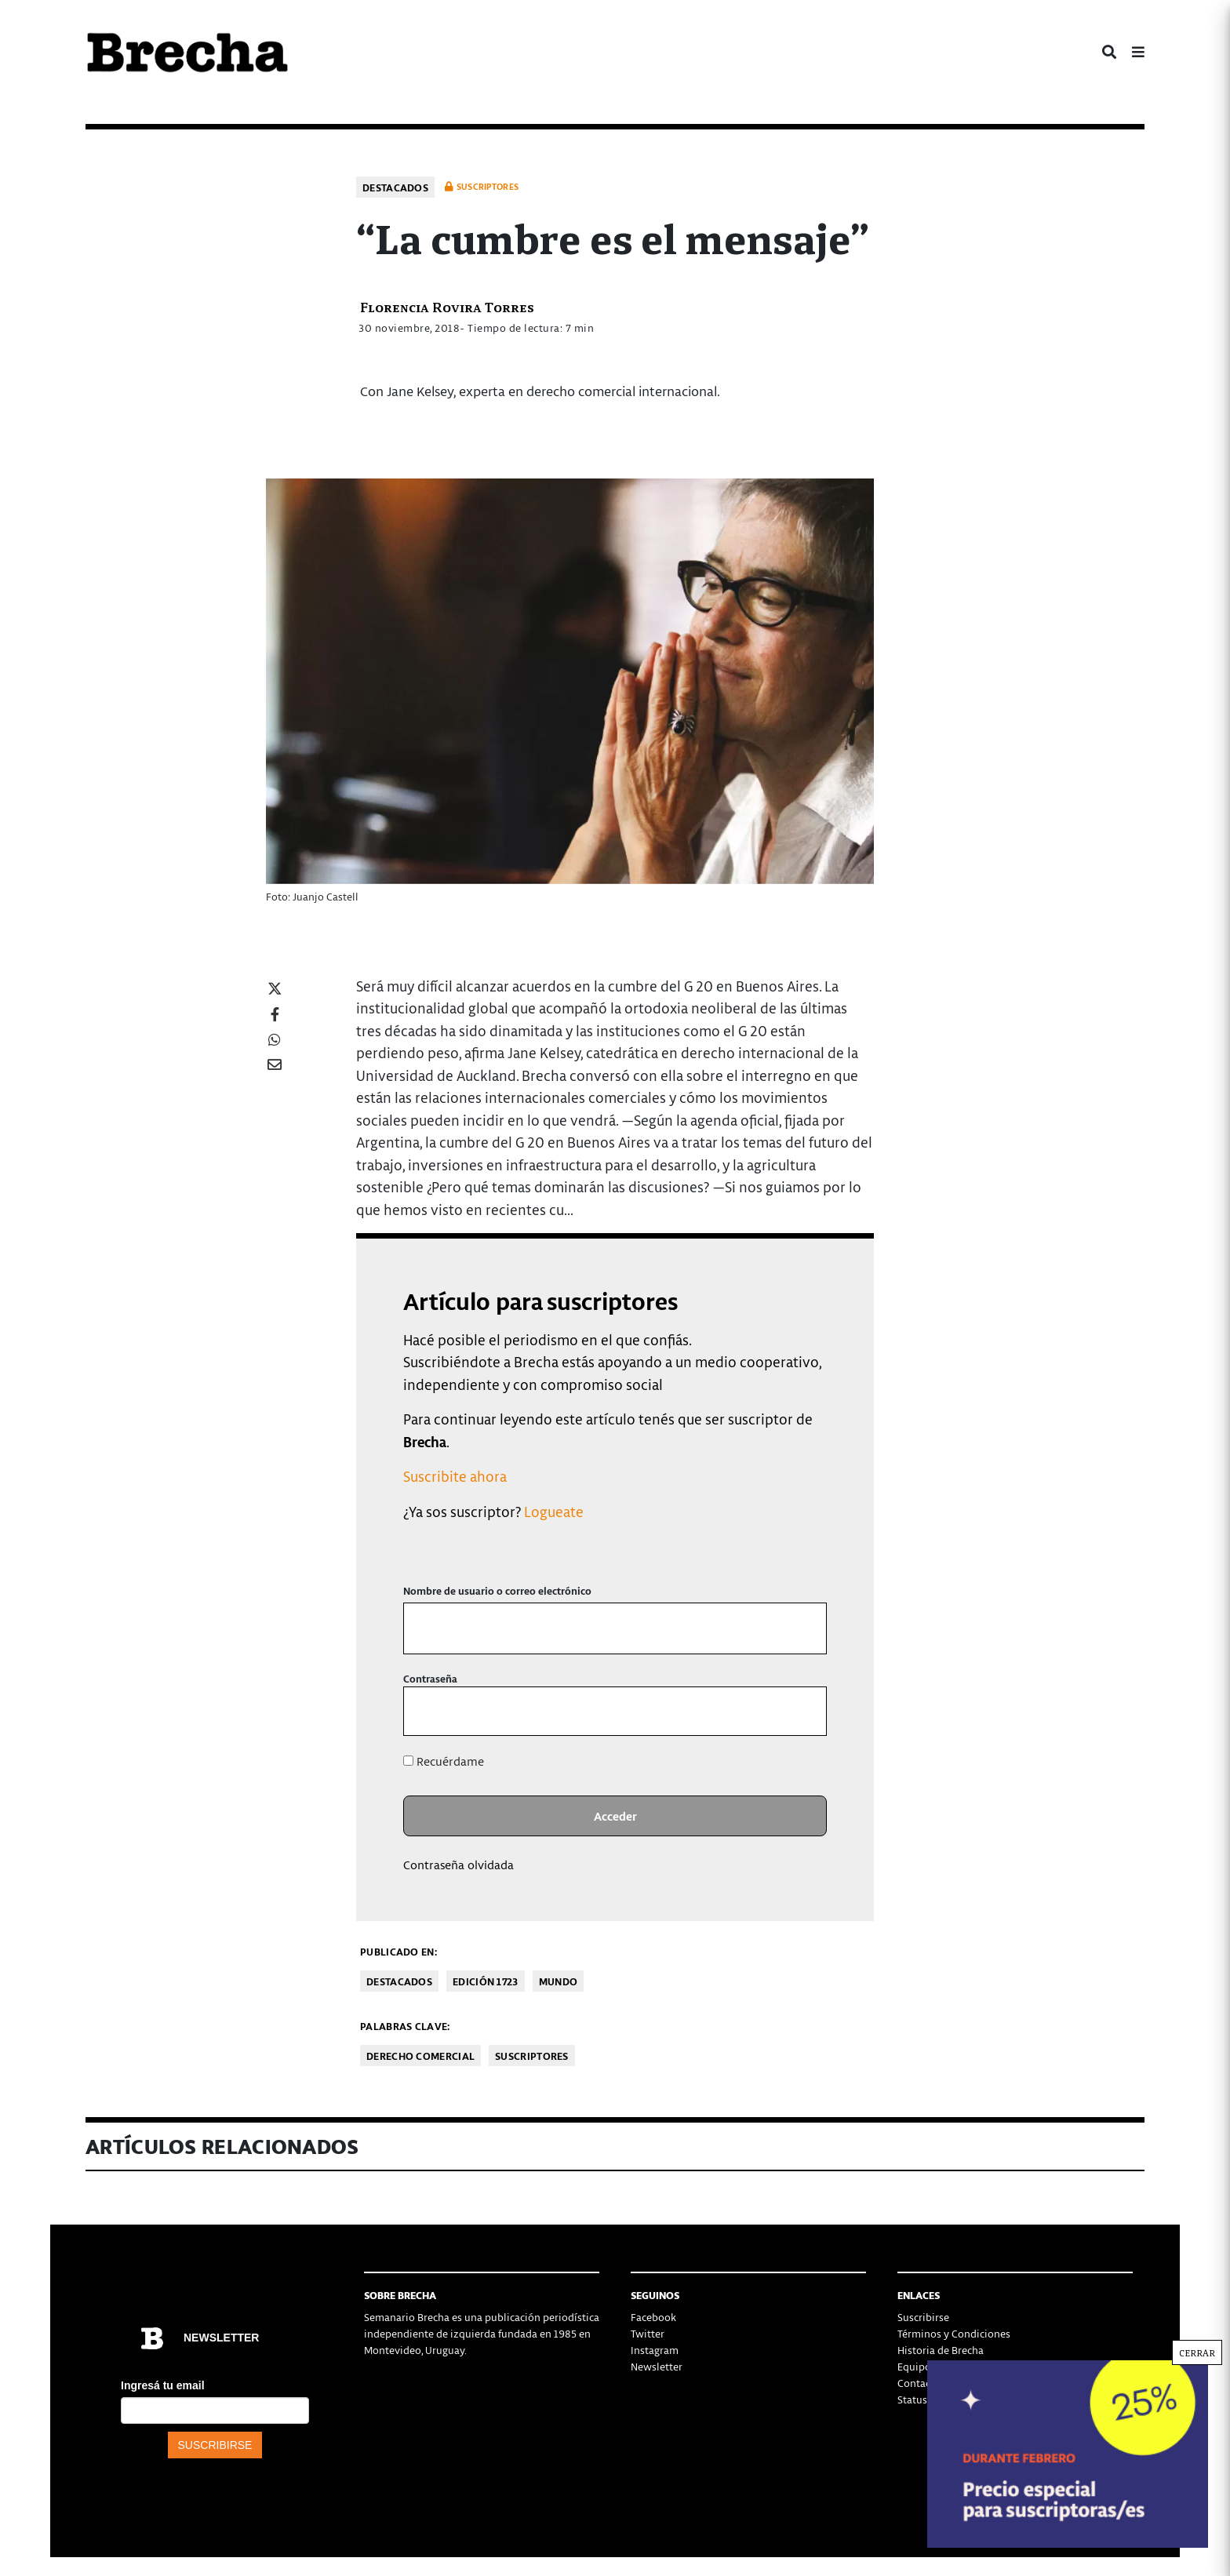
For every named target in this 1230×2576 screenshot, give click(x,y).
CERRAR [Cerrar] (1197, 2352)
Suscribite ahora (455, 1476)
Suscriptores (532, 2055)
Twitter (647, 2333)
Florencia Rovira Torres (447, 306)
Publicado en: (398, 1951)
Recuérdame (443, 1761)
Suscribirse (923, 2316)
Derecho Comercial (420, 2055)
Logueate (554, 1511)
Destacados (395, 187)
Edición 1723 (486, 1981)
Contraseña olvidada (458, 1864)
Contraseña (430, 1678)
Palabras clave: (405, 2025)
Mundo (558, 1981)
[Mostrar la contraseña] (804, 1711)
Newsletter (656, 2366)
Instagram (655, 2349)
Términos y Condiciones (953, 2333)
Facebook (653, 2316)
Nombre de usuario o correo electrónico (497, 1590)
